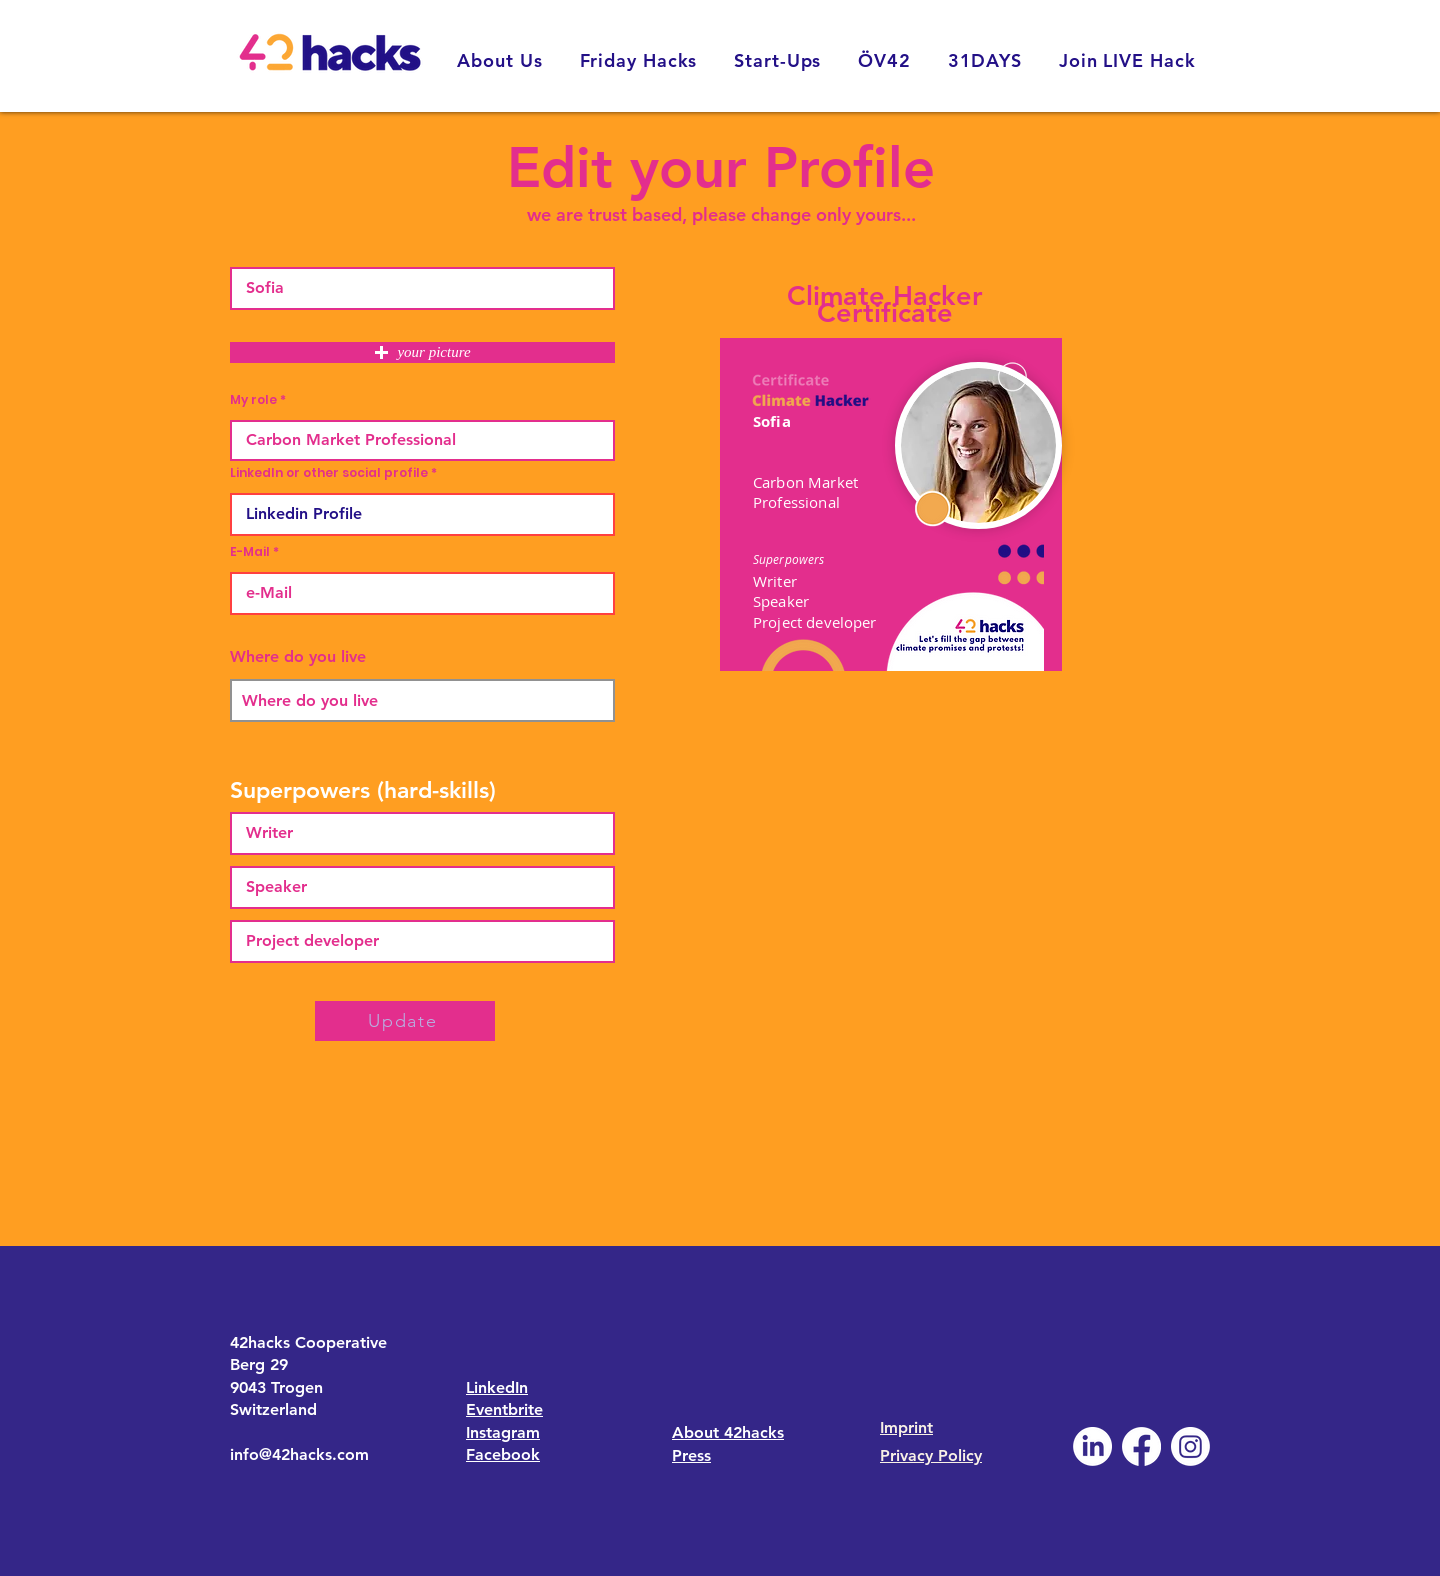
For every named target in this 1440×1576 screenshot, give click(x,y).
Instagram (503, 1432)
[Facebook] (1141, 1446)
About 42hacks (728, 1432)
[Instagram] (1190, 1446)
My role (253, 400)
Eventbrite (504, 1409)
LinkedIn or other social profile (329, 473)
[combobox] (422, 700)
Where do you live (298, 657)
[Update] (405, 1021)
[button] (422, 352)
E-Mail (250, 552)
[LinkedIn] (1092, 1446)
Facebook (503, 1454)
